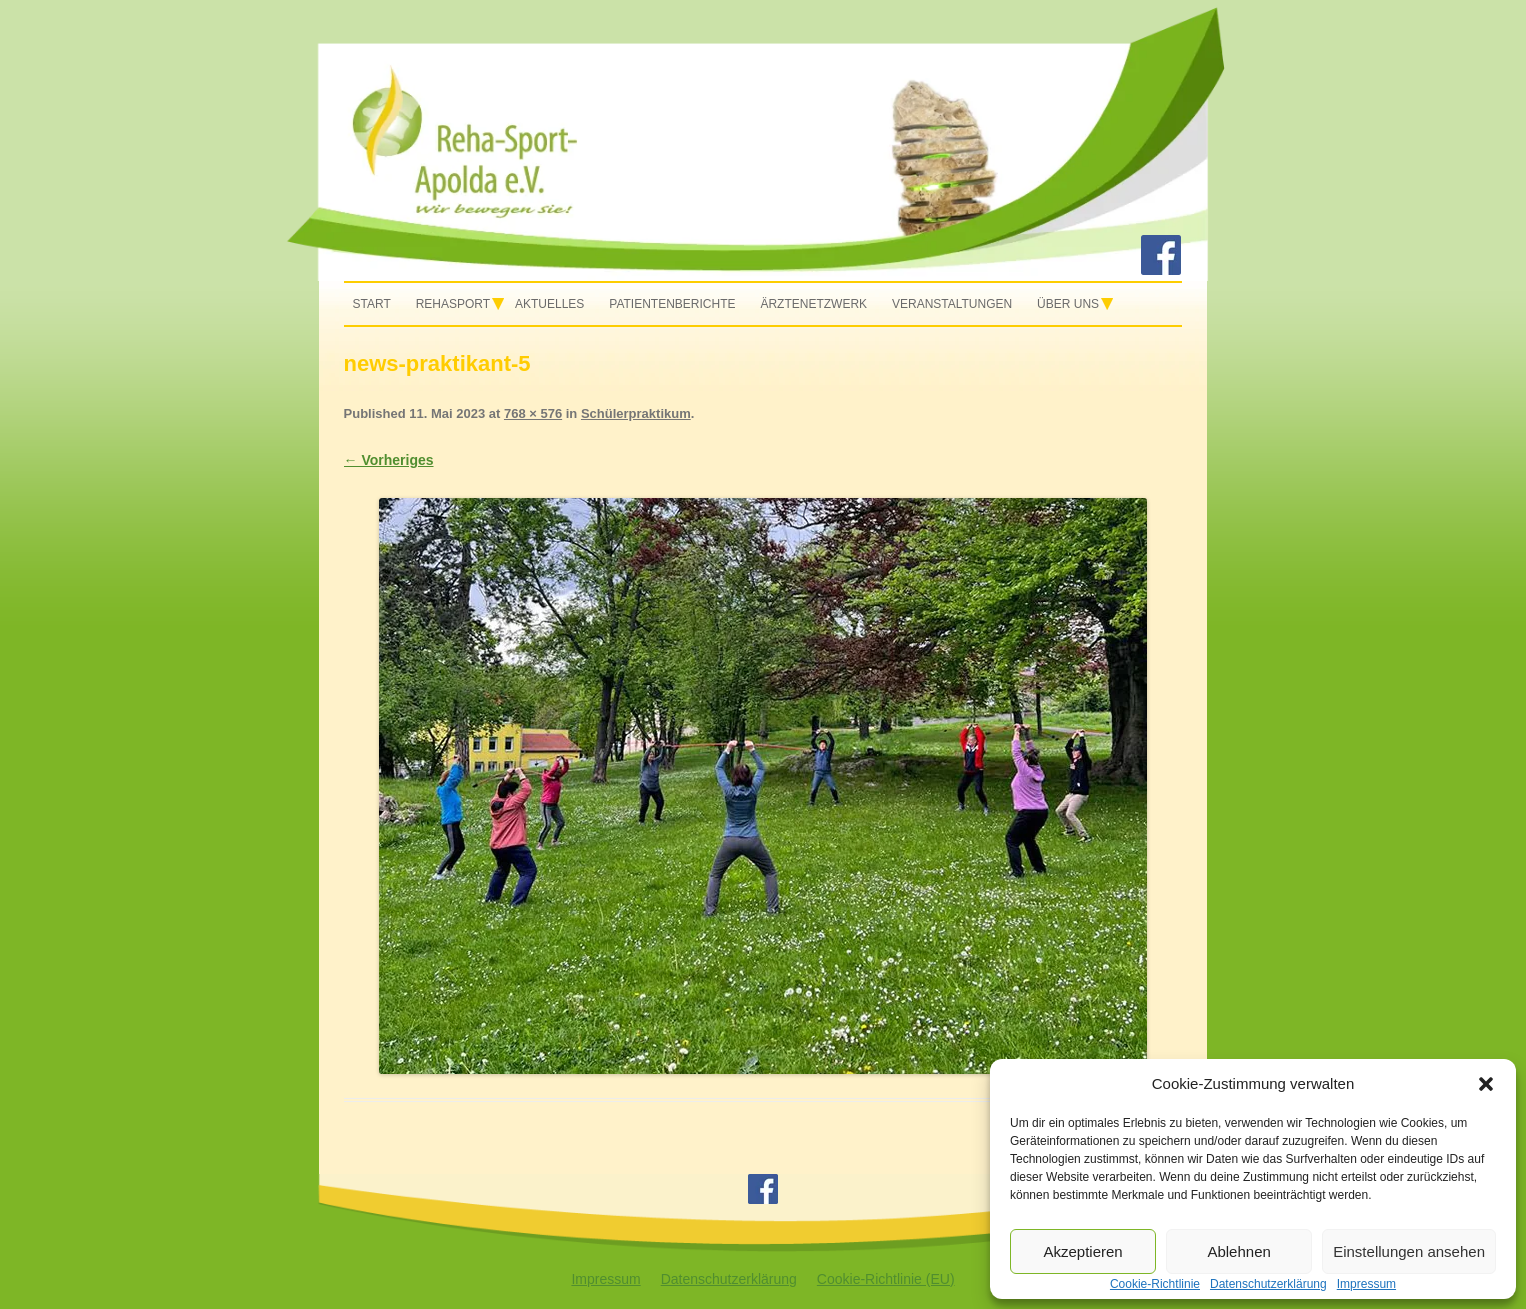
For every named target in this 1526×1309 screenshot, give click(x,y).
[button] (1486, 1084)
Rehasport (453, 304)
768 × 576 (533, 413)
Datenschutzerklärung (729, 1279)
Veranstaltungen (952, 304)
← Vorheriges (389, 460)
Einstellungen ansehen (1409, 1251)
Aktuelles (549, 304)
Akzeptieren (1082, 1251)
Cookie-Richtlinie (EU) (886, 1279)
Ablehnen (1238, 1251)
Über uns (1068, 304)
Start (372, 304)
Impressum (605, 1279)
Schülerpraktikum (636, 413)
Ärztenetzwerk (813, 304)
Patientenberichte (672, 304)
